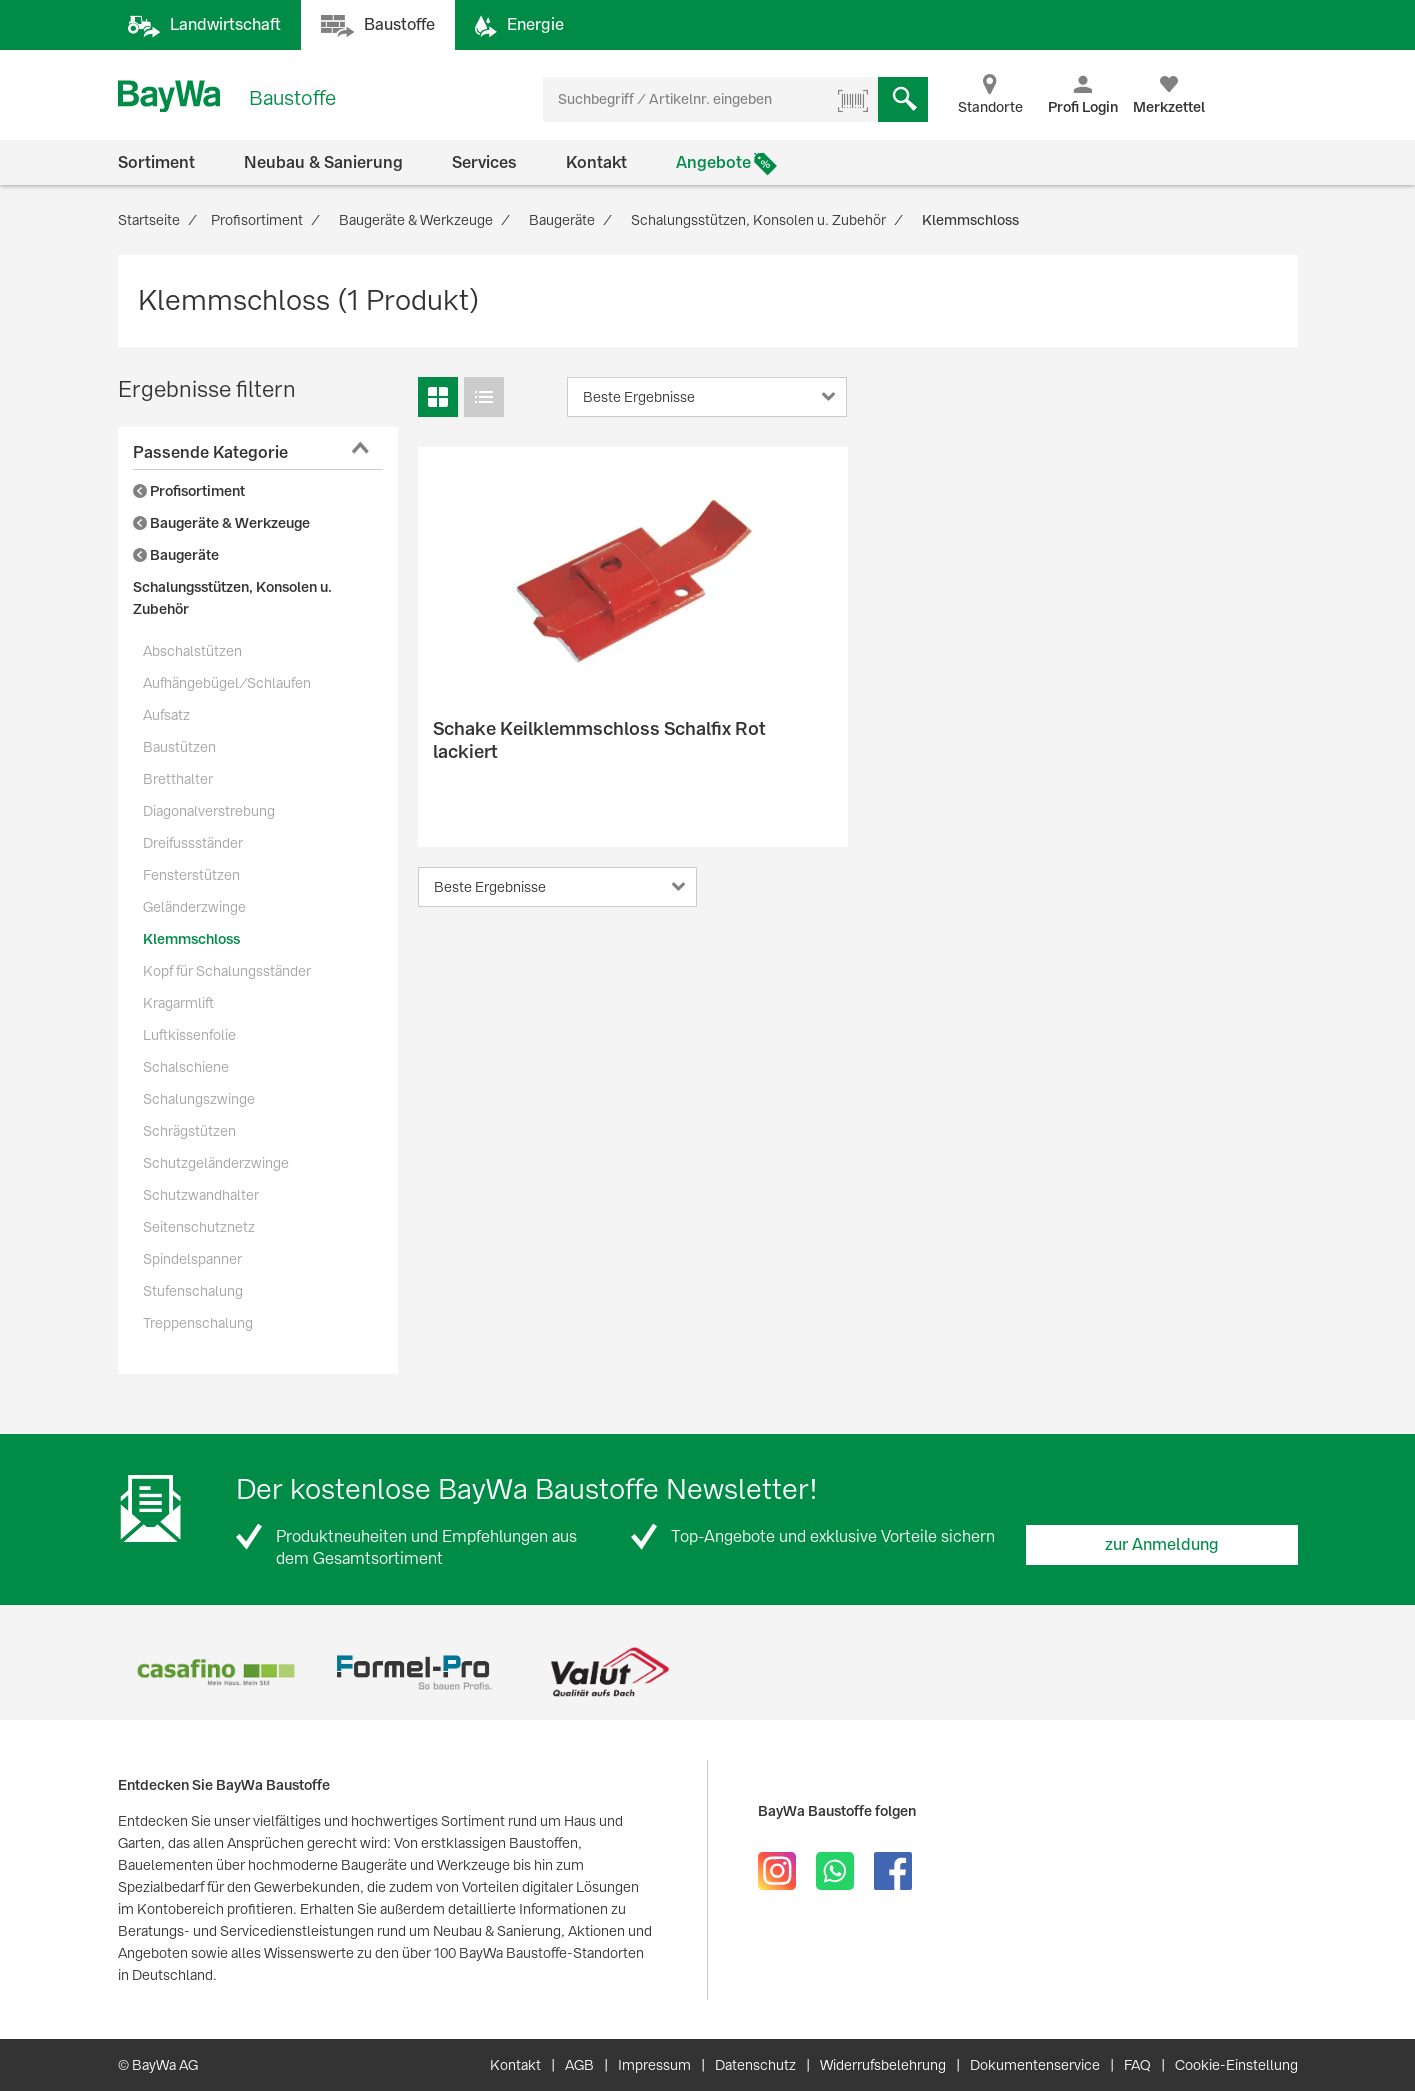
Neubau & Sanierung (323, 162)
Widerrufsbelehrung (883, 2065)
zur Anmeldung (1162, 1544)
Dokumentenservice (1035, 2065)
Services (484, 162)
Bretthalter (178, 779)
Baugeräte (176, 555)
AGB (579, 2065)
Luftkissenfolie (189, 1035)
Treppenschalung (198, 1323)
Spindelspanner (192, 1259)
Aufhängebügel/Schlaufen (227, 683)
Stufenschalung (193, 1291)
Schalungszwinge (199, 1099)
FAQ (1137, 2065)
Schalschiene (186, 1067)
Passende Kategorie (210, 452)
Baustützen (179, 747)
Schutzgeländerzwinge (216, 1163)
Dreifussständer (193, 843)
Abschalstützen (192, 651)
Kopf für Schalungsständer (227, 971)
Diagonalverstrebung (209, 811)
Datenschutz (755, 2065)
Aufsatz (166, 715)
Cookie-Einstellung (1236, 2065)
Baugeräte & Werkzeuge (221, 523)
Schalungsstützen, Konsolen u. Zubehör (232, 598)
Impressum (654, 2065)
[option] (216, 1672)
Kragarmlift (178, 1003)
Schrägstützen (189, 1131)
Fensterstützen (191, 875)
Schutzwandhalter (201, 1195)
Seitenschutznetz (199, 1227)
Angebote (713, 162)
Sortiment (156, 162)
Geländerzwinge (194, 907)
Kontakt (596, 162)
